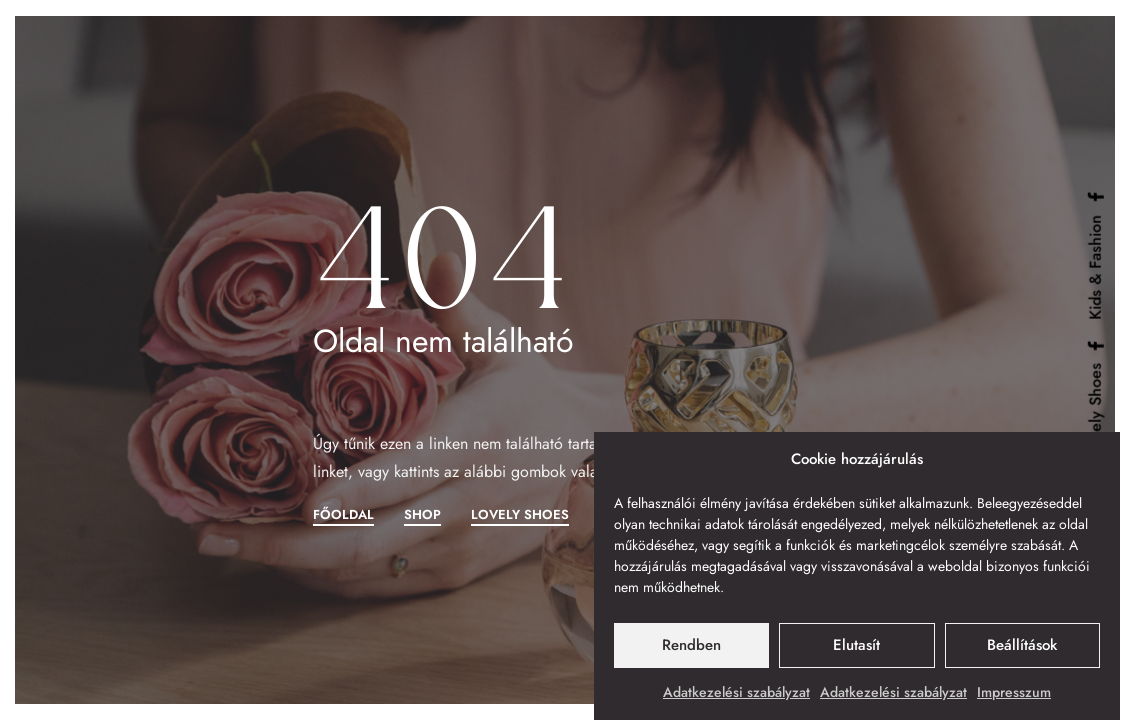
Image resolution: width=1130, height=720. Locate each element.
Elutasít (856, 645)
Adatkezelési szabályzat (736, 692)
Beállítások (1022, 645)
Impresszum (1014, 692)
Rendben (691, 645)
